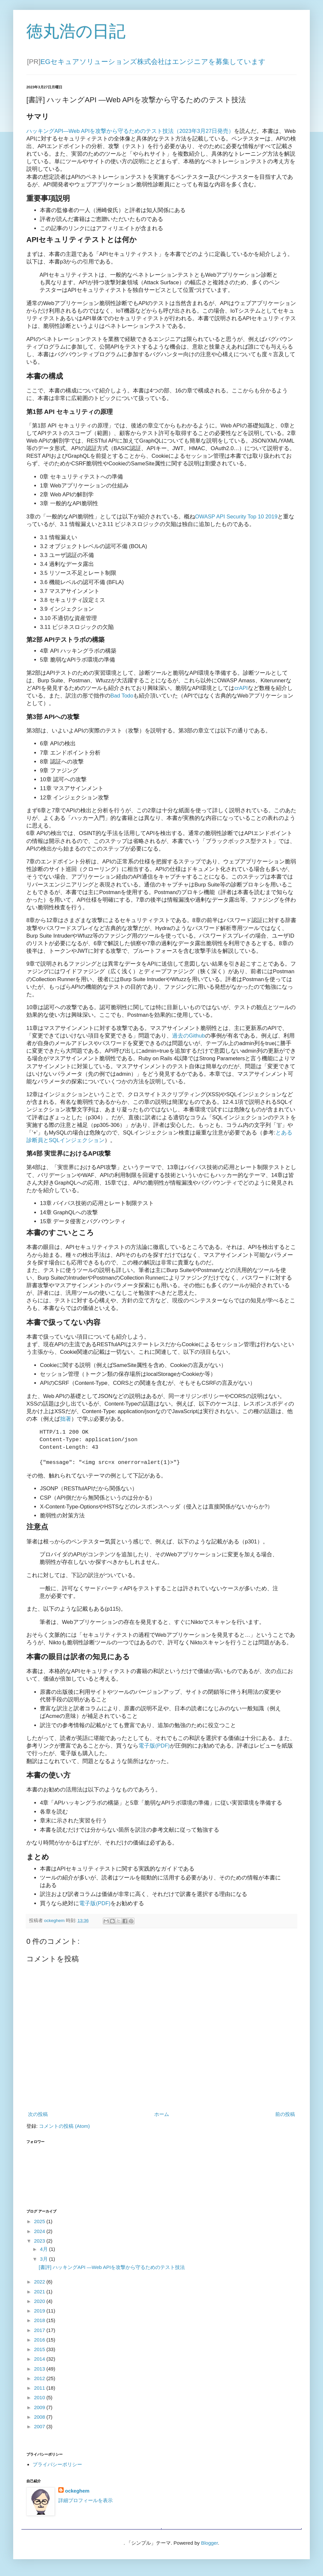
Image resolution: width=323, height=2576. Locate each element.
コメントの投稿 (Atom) (64, 2129)
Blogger (209, 2546)
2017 (40, 2333)
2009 (40, 2410)
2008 (40, 2420)
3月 (44, 2262)
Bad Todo (121, 695)
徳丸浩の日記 (76, 31)
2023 (40, 2244)
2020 (40, 2304)
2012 (40, 2381)
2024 (40, 2234)
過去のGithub (188, 1036)
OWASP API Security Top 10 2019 (236, 516)
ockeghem (77, 2494)
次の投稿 (38, 2117)
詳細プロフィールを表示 (85, 2503)
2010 (40, 2401)
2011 (40, 2391)
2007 (40, 2430)
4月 (44, 2252)
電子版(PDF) (154, 1749)
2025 (40, 2224)
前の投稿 (285, 2117)
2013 (40, 2372)
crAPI (241, 688)
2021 (40, 2295)
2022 (40, 2285)
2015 (40, 2352)
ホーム (161, 2117)
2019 (40, 2314)
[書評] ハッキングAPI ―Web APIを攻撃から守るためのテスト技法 (112, 2270)
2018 (40, 2323)
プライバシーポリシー (57, 2467)
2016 (40, 2343)
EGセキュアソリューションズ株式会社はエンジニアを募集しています (153, 61)
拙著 (65, 1419)
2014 (40, 2362)
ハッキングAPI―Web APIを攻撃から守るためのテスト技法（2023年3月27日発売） (130, 131)
